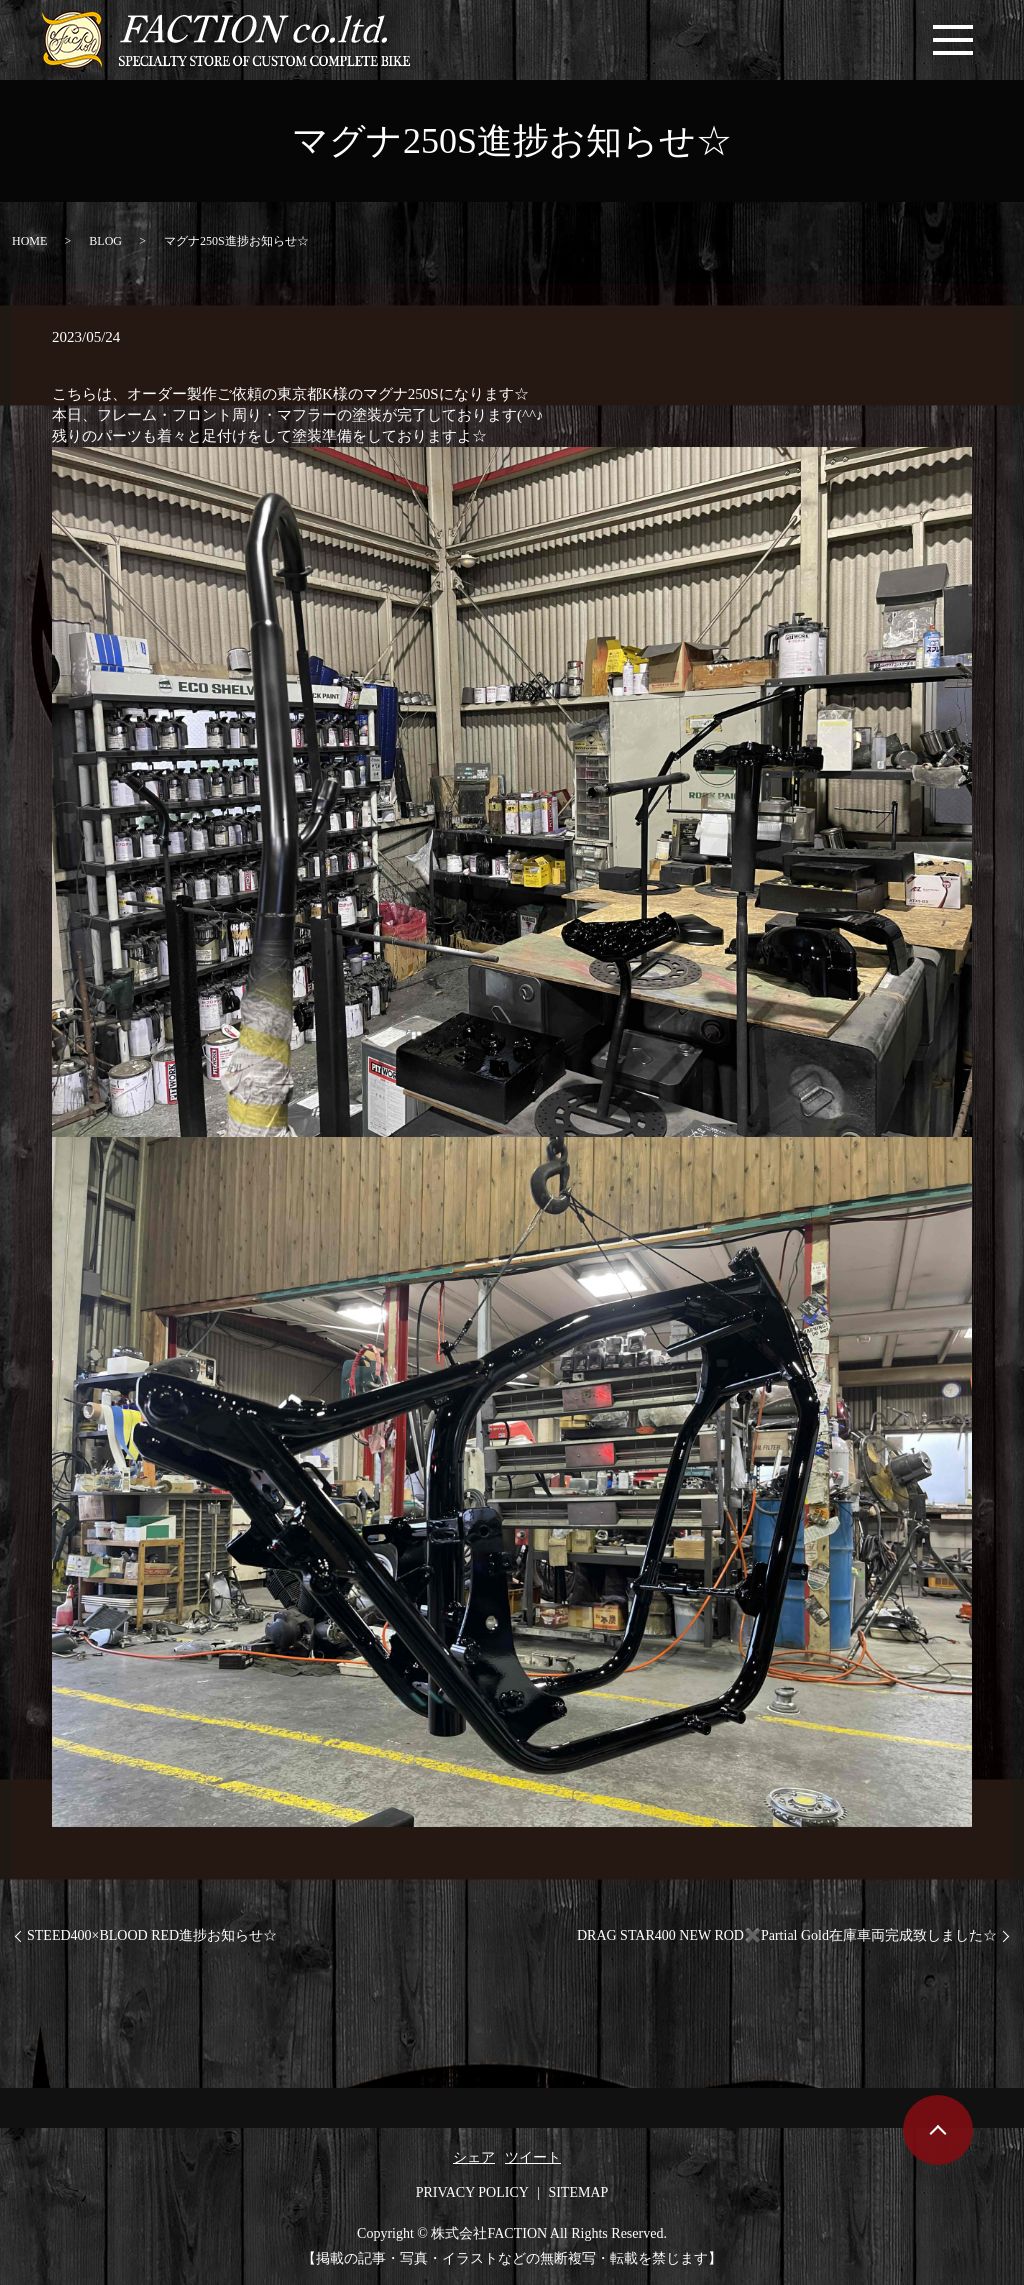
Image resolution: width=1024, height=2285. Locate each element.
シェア (474, 2157)
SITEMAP (578, 2192)
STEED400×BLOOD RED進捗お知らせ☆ (152, 1935)
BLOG (105, 241)
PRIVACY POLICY (472, 2192)
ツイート (533, 2157)
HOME (29, 241)
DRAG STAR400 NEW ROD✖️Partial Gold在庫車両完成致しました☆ (787, 1935)
